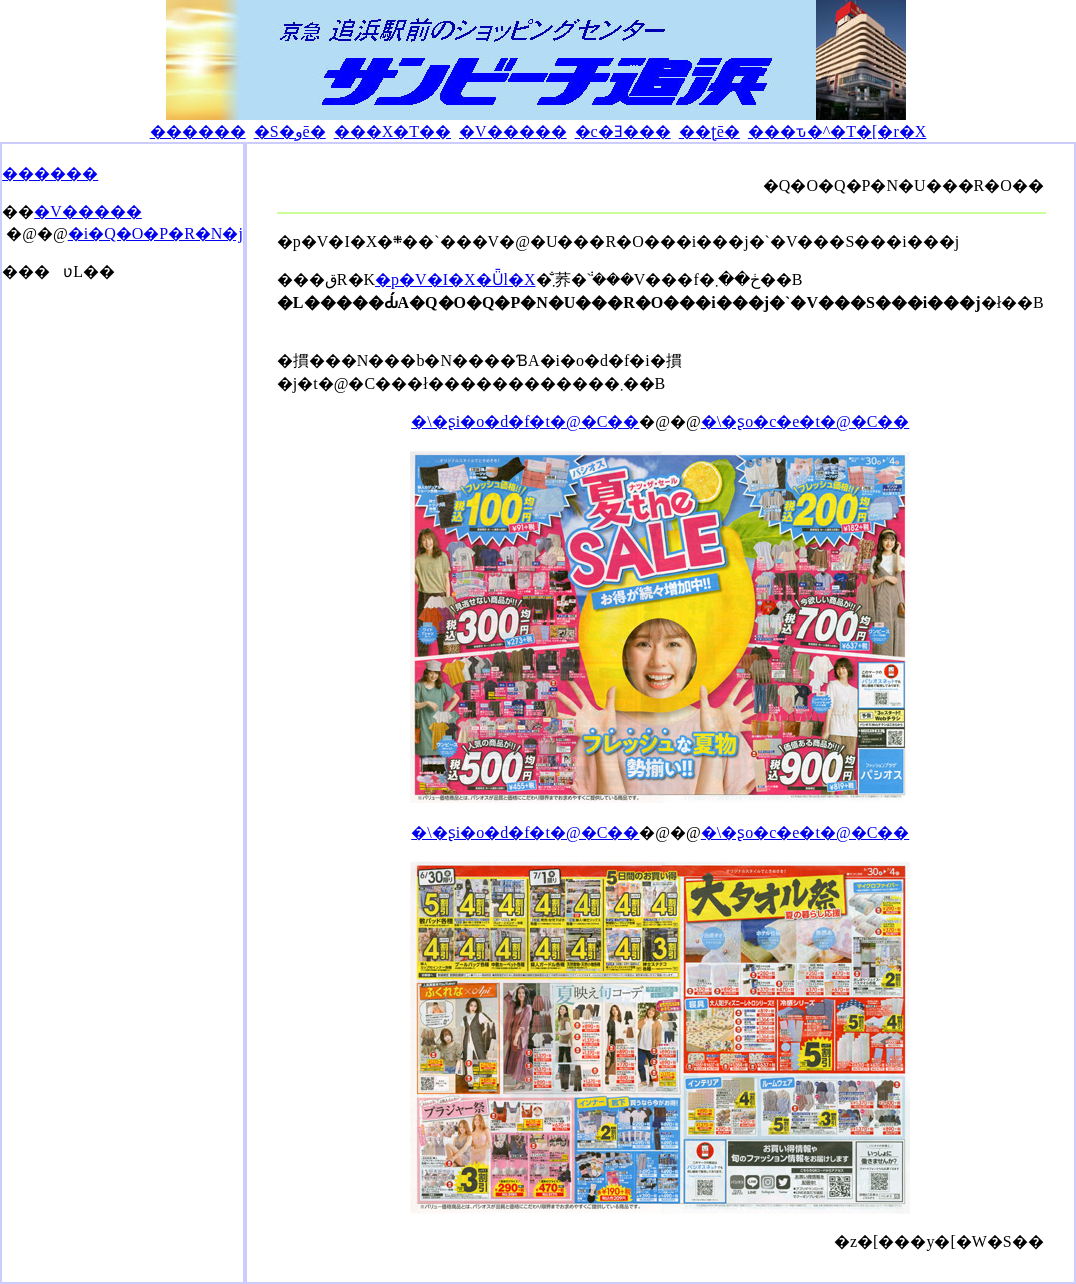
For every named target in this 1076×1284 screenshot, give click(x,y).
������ (198, 131)
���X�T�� (392, 131)
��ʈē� (709, 131)
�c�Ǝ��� (623, 131)
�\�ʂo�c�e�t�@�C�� (805, 421)
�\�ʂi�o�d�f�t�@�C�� (525, 421)
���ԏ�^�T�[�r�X (837, 131)
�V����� (513, 131)
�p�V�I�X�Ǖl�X (455, 279)
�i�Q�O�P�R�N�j (155, 233)
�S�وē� (290, 131)
